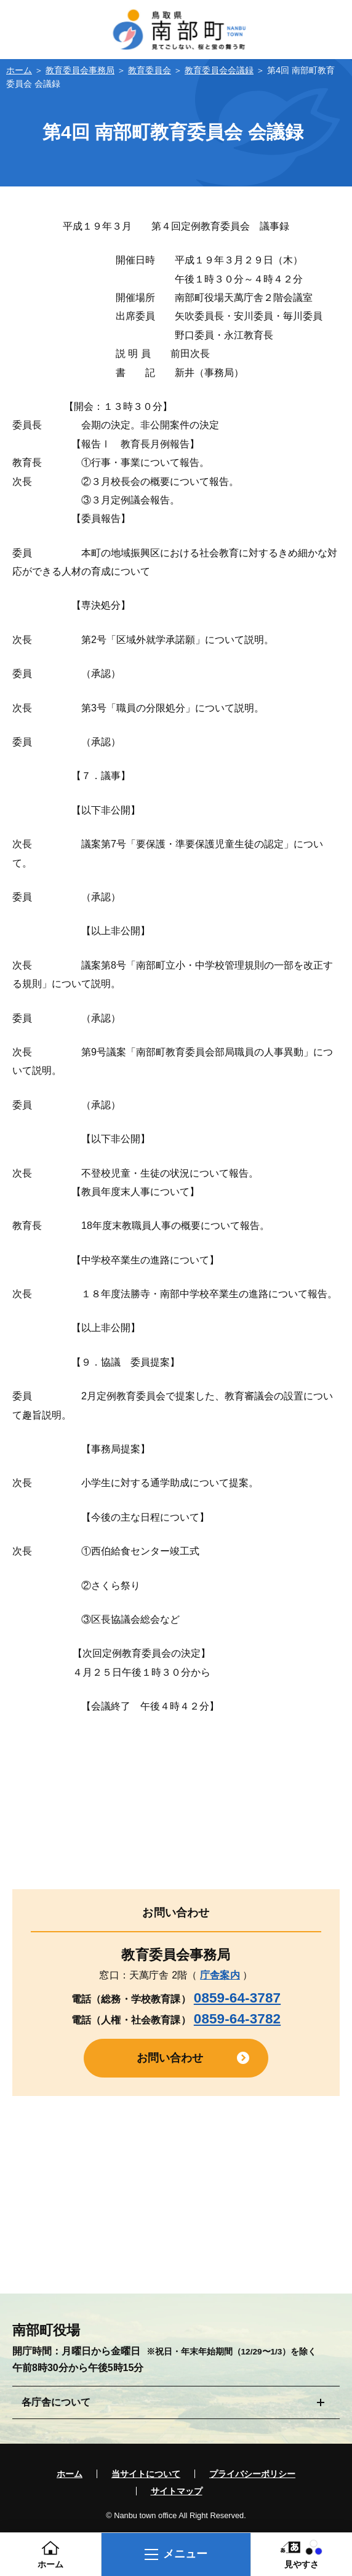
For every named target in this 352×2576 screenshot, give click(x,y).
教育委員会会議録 (219, 70)
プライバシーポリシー (252, 2474)
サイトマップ (176, 2491)
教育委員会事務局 (80, 70)
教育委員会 (149, 70)
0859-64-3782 (237, 2018)
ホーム (19, 70)
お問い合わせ (170, 2058)
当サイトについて (145, 2474)
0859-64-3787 (237, 1998)
